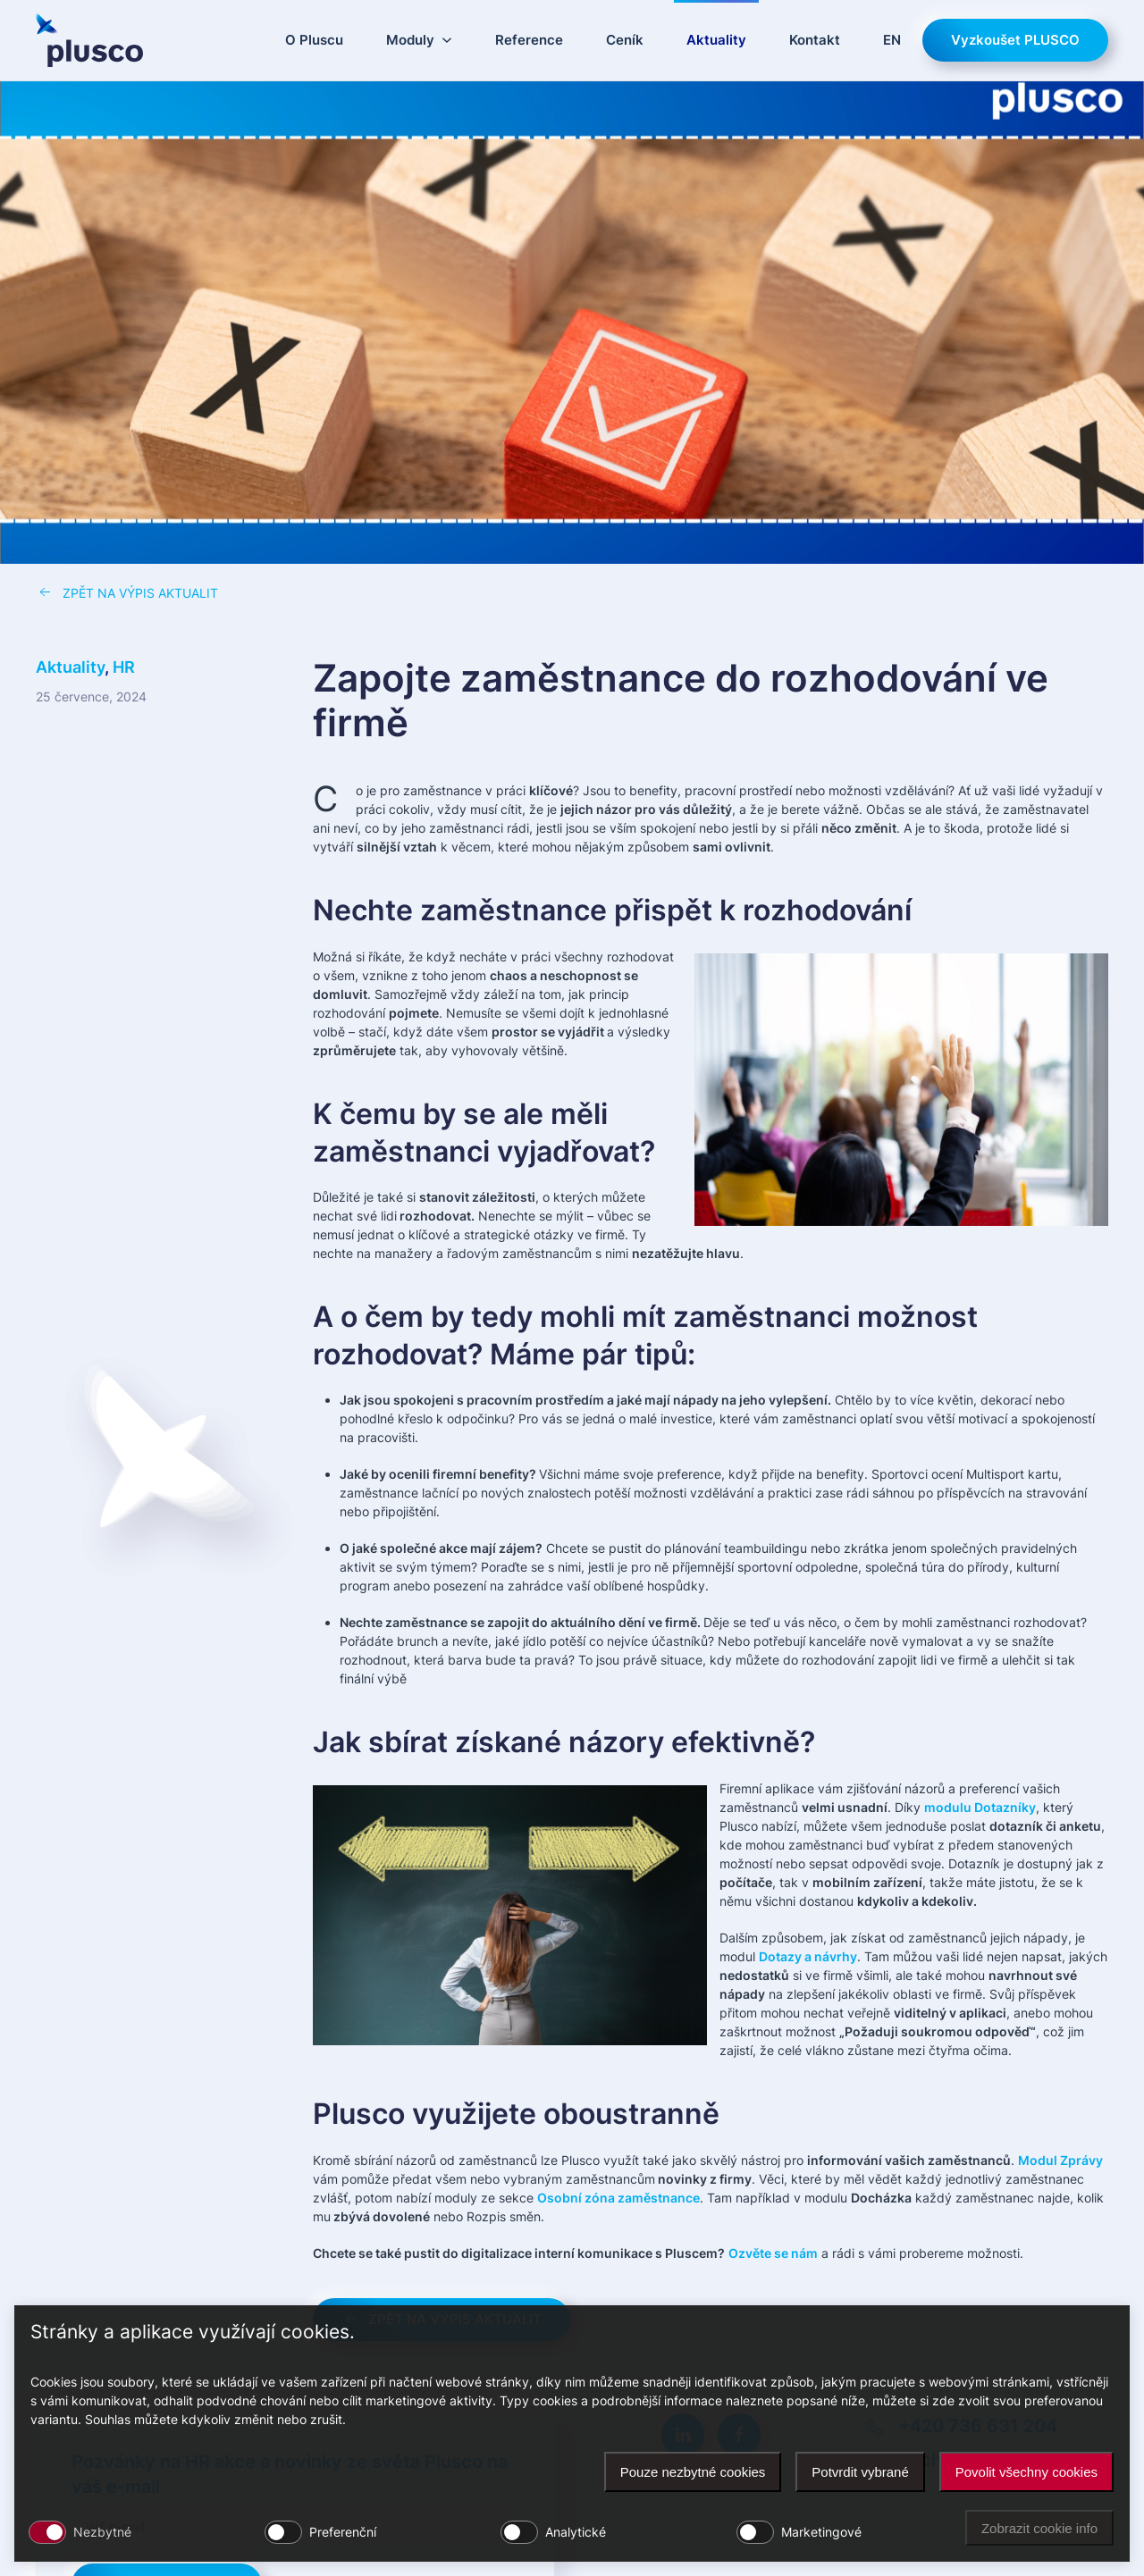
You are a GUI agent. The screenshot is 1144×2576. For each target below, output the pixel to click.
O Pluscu (314, 39)
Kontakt (814, 39)
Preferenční (342, 2531)
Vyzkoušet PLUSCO (1015, 39)
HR (124, 667)
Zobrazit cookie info (1039, 2528)
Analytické (575, 2531)
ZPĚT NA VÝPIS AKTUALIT (127, 592)
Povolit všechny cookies (1026, 2472)
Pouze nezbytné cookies (693, 2472)
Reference (529, 39)
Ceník (625, 39)
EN (892, 39)
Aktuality (716, 39)
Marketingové (821, 2531)
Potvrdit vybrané (860, 2472)
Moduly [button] (419, 39)
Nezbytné (102, 2531)
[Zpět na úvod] (89, 40)
